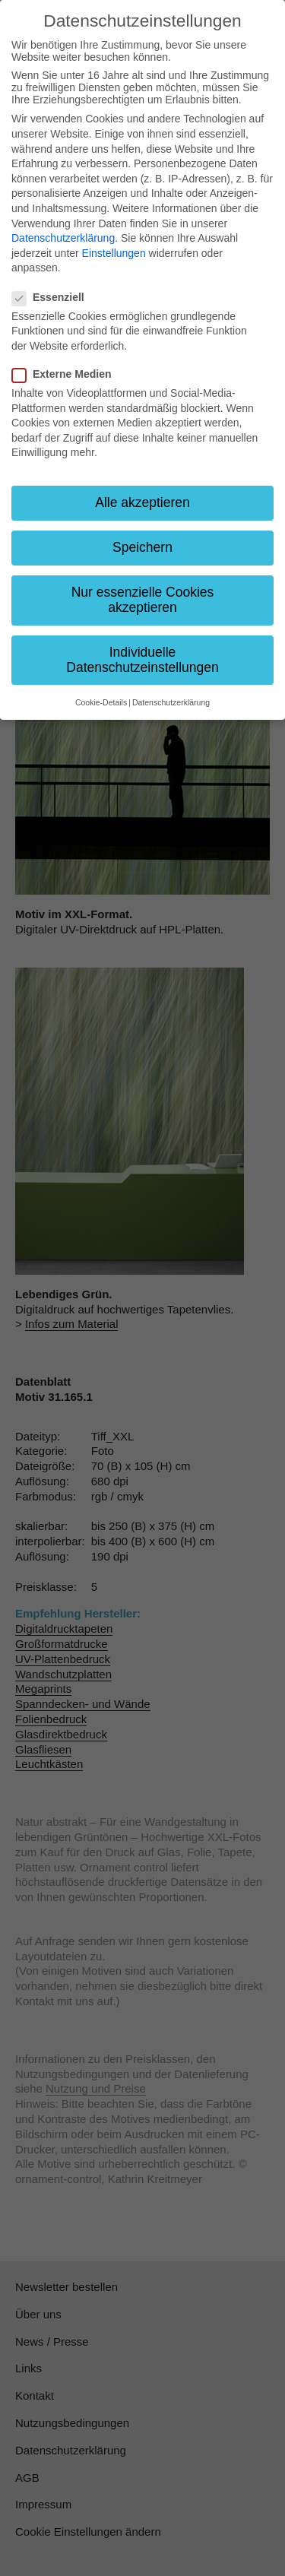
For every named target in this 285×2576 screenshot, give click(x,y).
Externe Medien (66, 374)
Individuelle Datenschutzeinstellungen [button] (142, 660)
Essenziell (52, 297)
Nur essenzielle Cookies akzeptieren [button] (142, 600)
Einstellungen (114, 253)
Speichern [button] (142, 547)
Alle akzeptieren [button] (142, 502)
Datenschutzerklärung (63, 238)
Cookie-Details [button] (101, 702)
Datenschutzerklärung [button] (171, 702)
